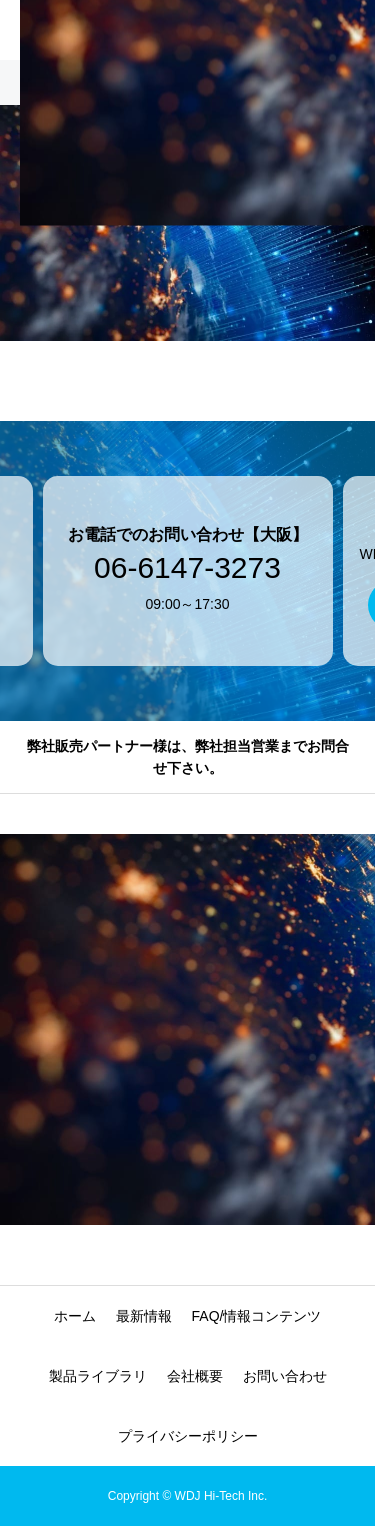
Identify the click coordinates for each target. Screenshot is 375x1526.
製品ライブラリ (98, 1376)
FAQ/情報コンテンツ (257, 1316)
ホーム (75, 1316)
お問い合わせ (285, 1376)
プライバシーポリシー (188, 1436)
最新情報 (144, 1316)
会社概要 (195, 1376)
